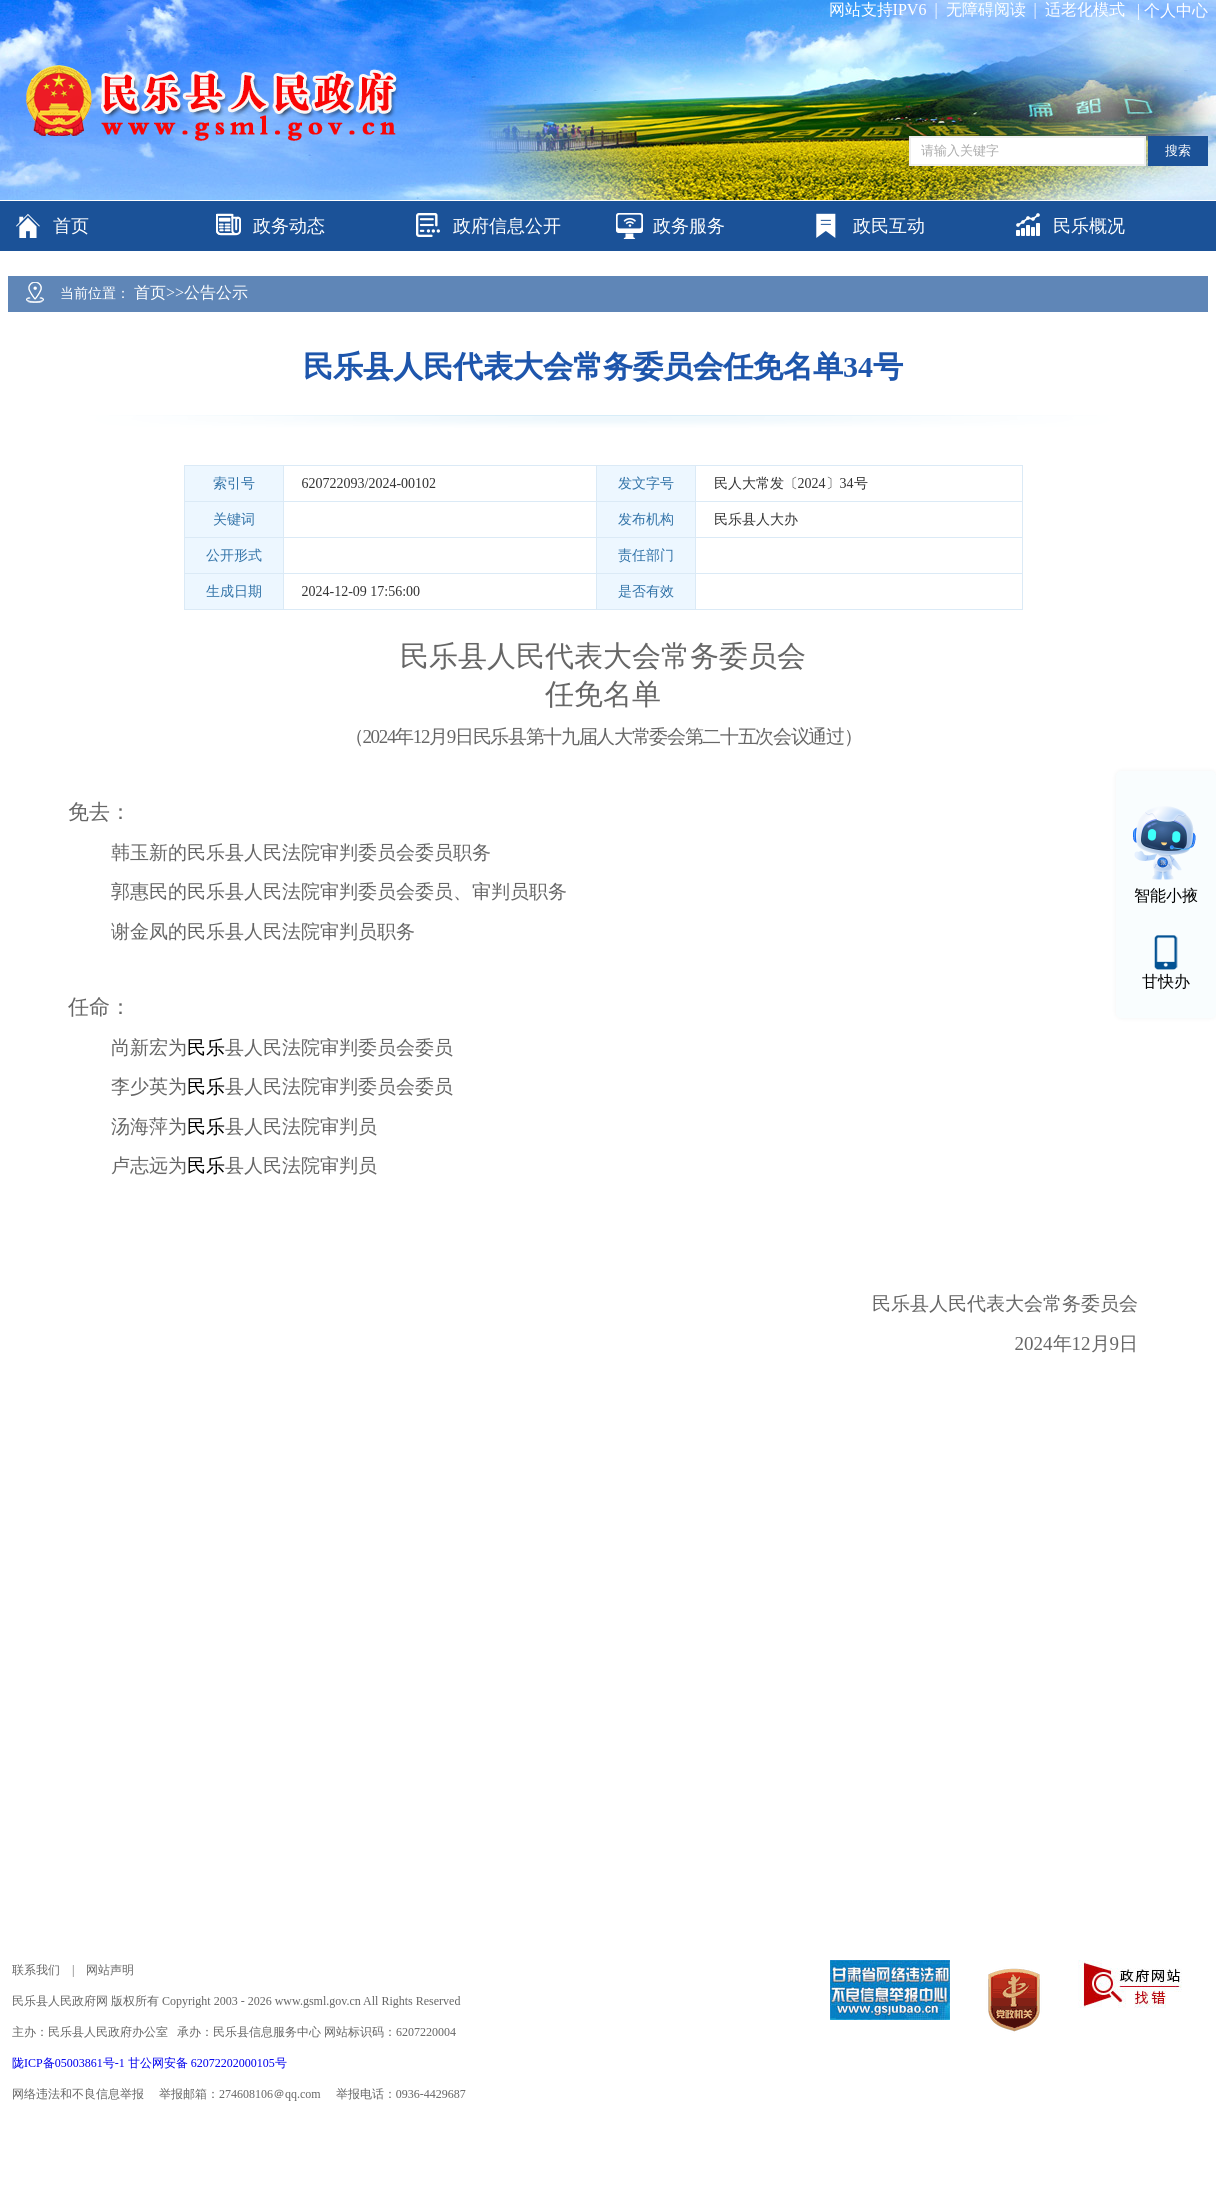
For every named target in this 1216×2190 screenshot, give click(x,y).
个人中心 (1176, 10)
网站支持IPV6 (878, 9)
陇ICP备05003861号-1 (70, 2063)
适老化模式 (1085, 9)
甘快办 (1166, 981)
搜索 (1178, 150)
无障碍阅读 (986, 9)
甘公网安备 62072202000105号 (207, 2063)
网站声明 (110, 1970)
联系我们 (36, 1970)
